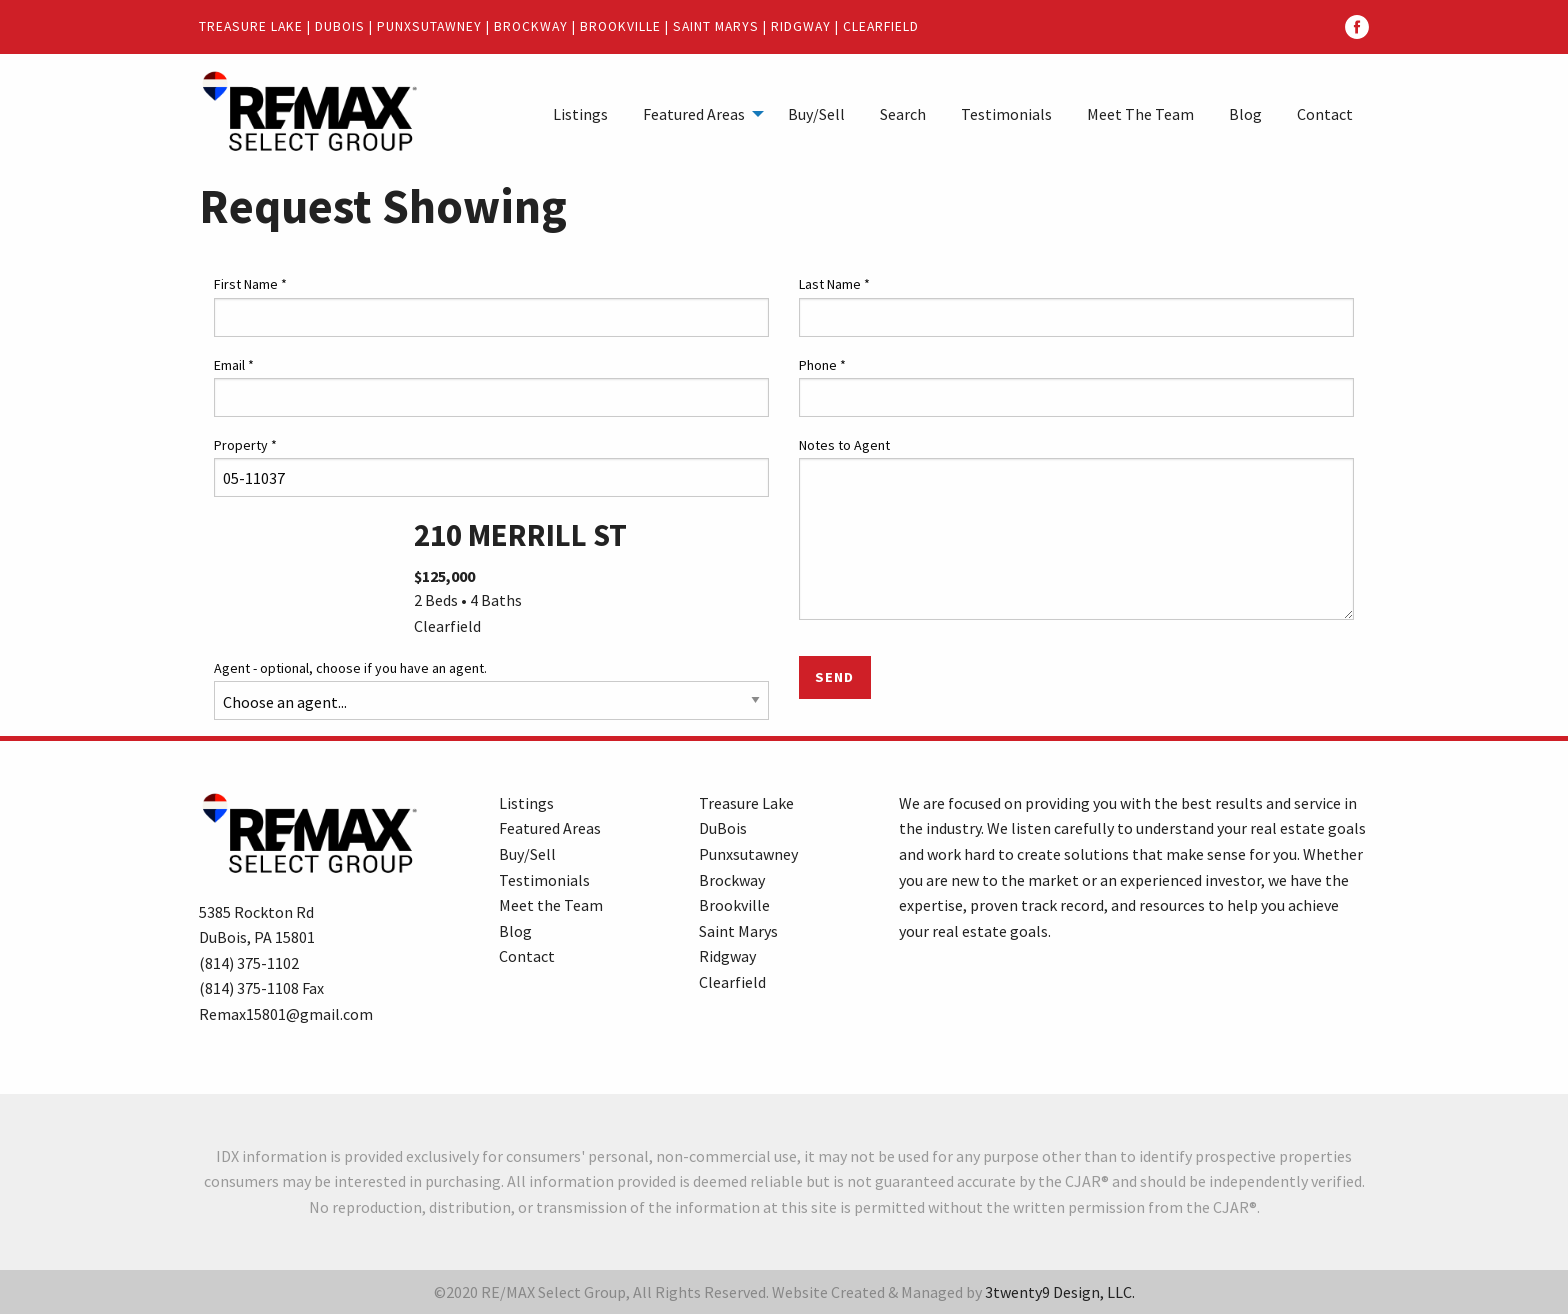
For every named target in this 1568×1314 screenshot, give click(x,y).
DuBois (340, 26)
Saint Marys (716, 26)
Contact (1325, 114)
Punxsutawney (429, 26)
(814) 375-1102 (249, 963)
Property (245, 445)
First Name (250, 284)
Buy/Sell (816, 114)
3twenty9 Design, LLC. (1060, 1292)
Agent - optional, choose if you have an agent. (350, 668)
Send (834, 677)
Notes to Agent (844, 445)
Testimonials (1006, 114)
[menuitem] (580, 113)
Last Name (834, 284)
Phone (822, 365)
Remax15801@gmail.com (286, 1014)
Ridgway (801, 26)
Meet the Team (551, 905)
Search (903, 114)
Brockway (531, 26)
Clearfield (881, 26)
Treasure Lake (251, 26)
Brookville (620, 26)
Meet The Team (1140, 114)
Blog (1245, 114)
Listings (580, 114)
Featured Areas (694, 114)
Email (234, 365)
